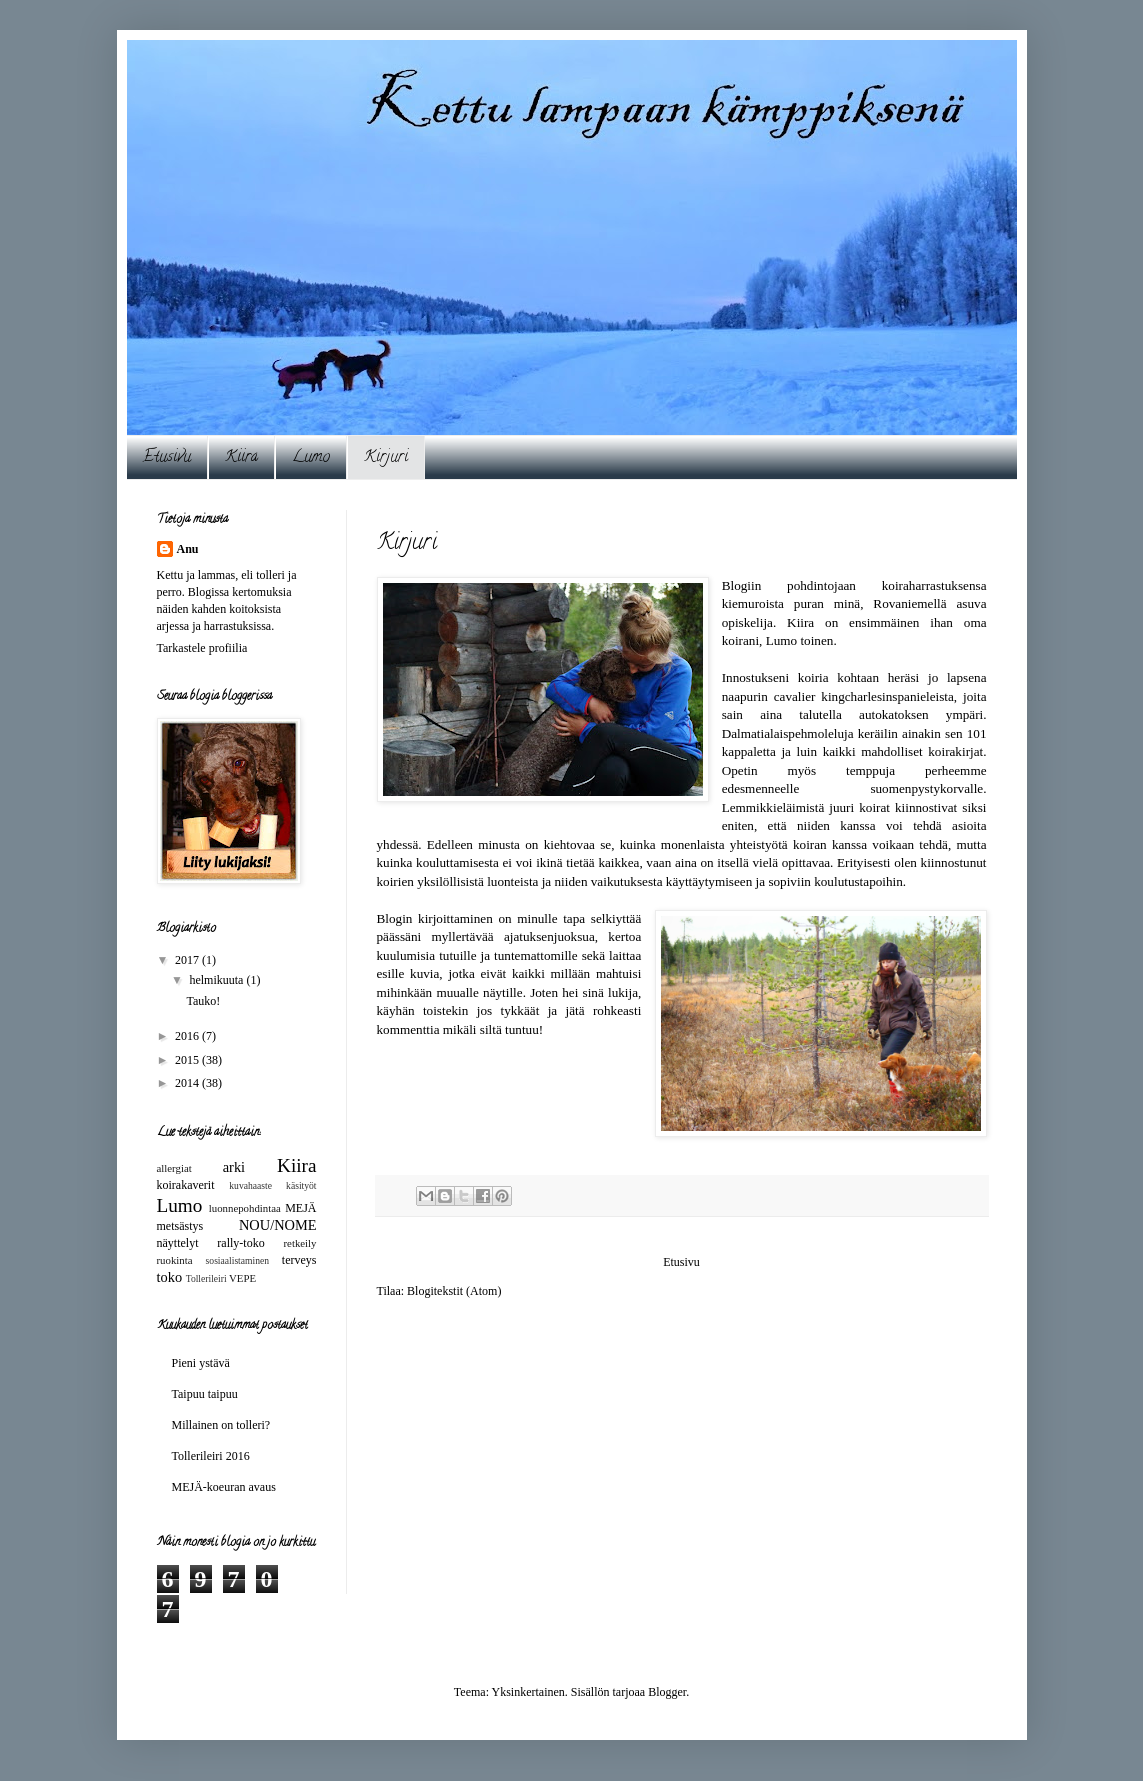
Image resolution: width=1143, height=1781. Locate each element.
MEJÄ (300, 1208)
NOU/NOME (278, 1225)
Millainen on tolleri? (221, 1425)
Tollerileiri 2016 (211, 1456)
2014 (188, 1083)
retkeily (300, 1243)
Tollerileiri (206, 1278)
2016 (188, 1036)
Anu (188, 549)
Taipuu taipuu (205, 1394)
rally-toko (240, 1243)
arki (234, 1167)
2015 (188, 1060)
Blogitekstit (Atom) (454, 1291)
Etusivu (167, 458)
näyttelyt (178, 1243)
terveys (299, 1260)
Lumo (311, 458)
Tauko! (203, 1001)
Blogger (667, 1692)
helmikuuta (217, 980)
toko (170, 1277)
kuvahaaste (250, 1185)
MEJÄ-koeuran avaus (224, 1487)
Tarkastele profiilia (202, 648)
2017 (188, 960)
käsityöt (301, 1185)
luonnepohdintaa (245, 1208)
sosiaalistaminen (237, 1260)
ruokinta (175, 1260)
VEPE (242, 1278)
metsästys (180, 1226)
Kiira (241, 458)
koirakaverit (186, 1185)
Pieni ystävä (201, 1363)
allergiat (174, 1168)
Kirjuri (386, 458)
